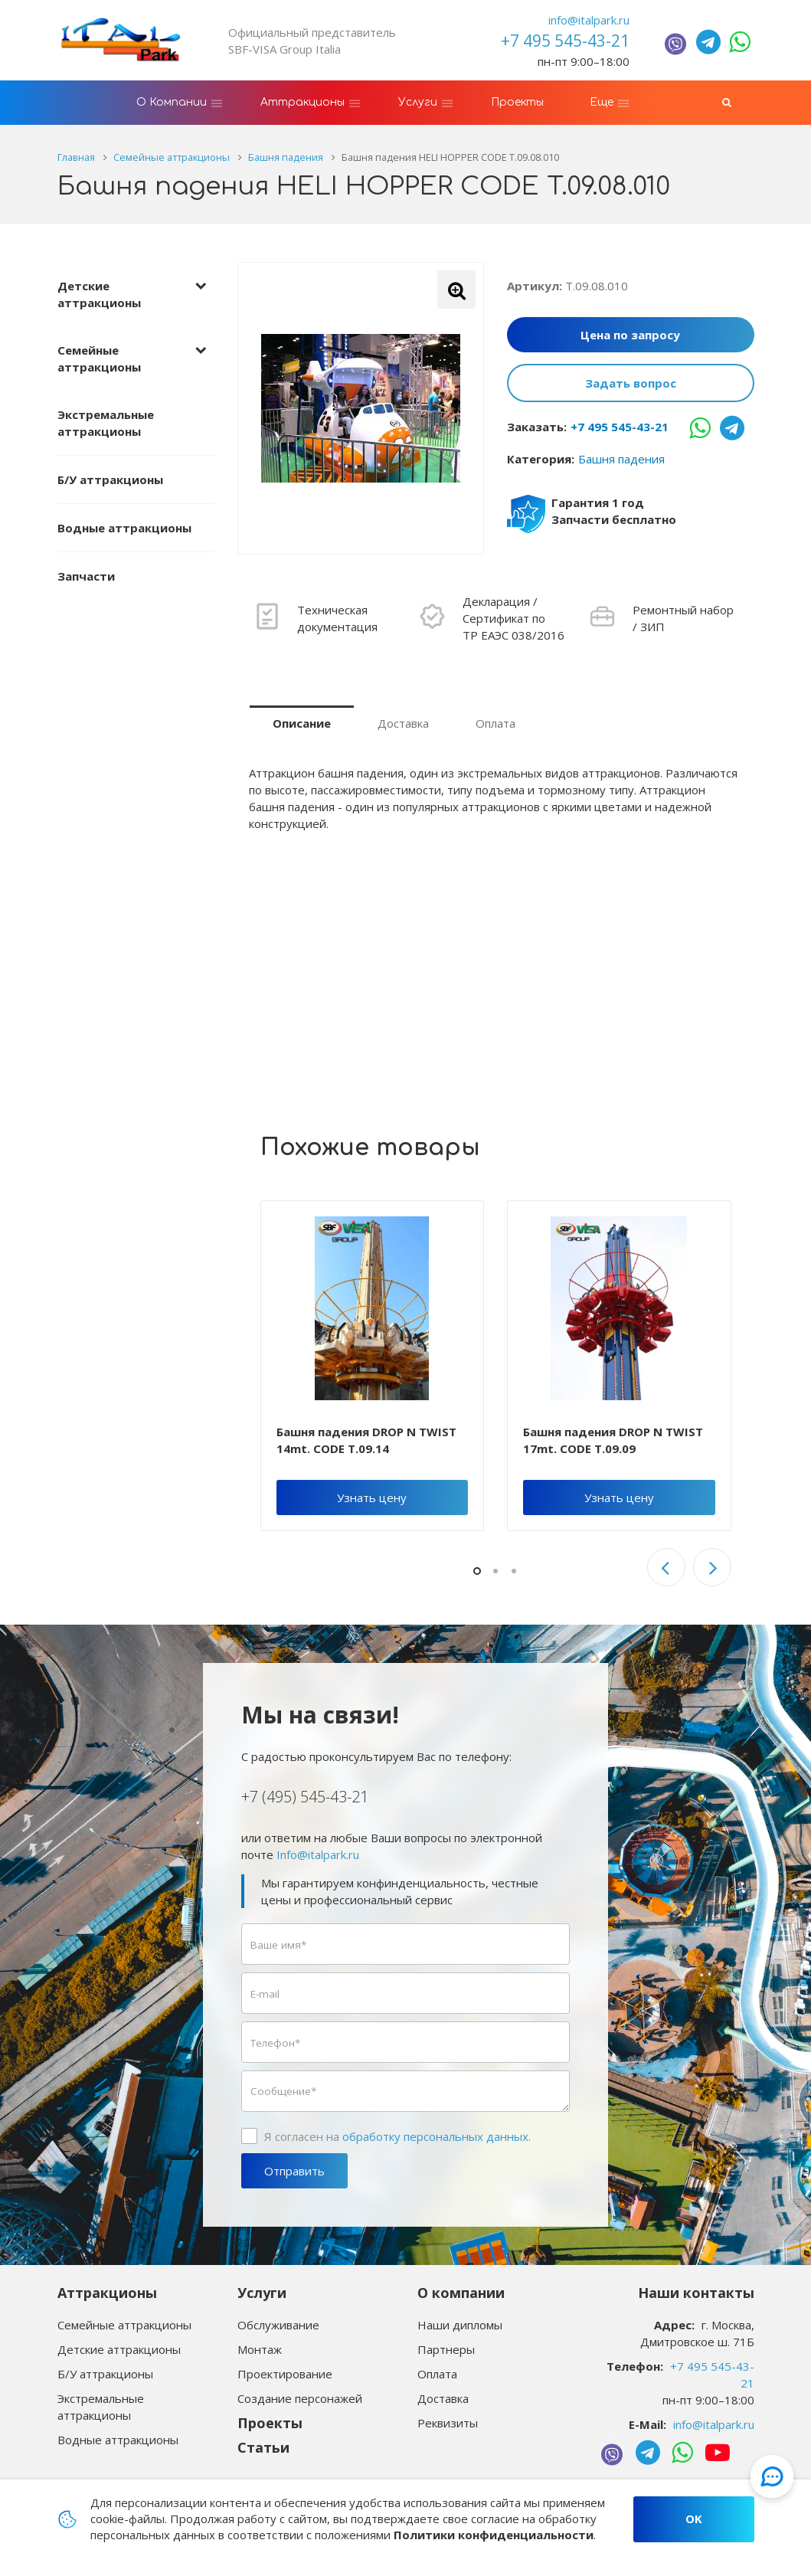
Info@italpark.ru (317, 1854)
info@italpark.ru (589, 20)
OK (693, 2518)
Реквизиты (447, 2422)
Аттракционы (107, 2292)
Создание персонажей (299, 2398)
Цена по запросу (630, 334)
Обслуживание (278, 2324)
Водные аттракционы (124, 527)
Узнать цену (372, 1497)
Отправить (294, 2170)
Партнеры (446, 2349)
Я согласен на (397, 2136)
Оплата (495, 723)
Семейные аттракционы (99, 358)
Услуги (261, 2292)
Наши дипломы (459, 2324)
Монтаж (259, 2349)
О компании (461, 2292)
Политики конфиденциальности (494, 2534)
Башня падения (621, 458)
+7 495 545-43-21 (620, 426)
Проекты (269, 2423)
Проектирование (284, 2373)
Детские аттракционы (99, 294)
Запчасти (86, 576)
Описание (302, 723)
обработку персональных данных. (436, 2136)
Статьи (263, 2447)
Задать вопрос (630, 383)
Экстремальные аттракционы (105, 423)
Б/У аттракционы (110, 479)
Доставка (403, 723)
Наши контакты (696, 2292)
